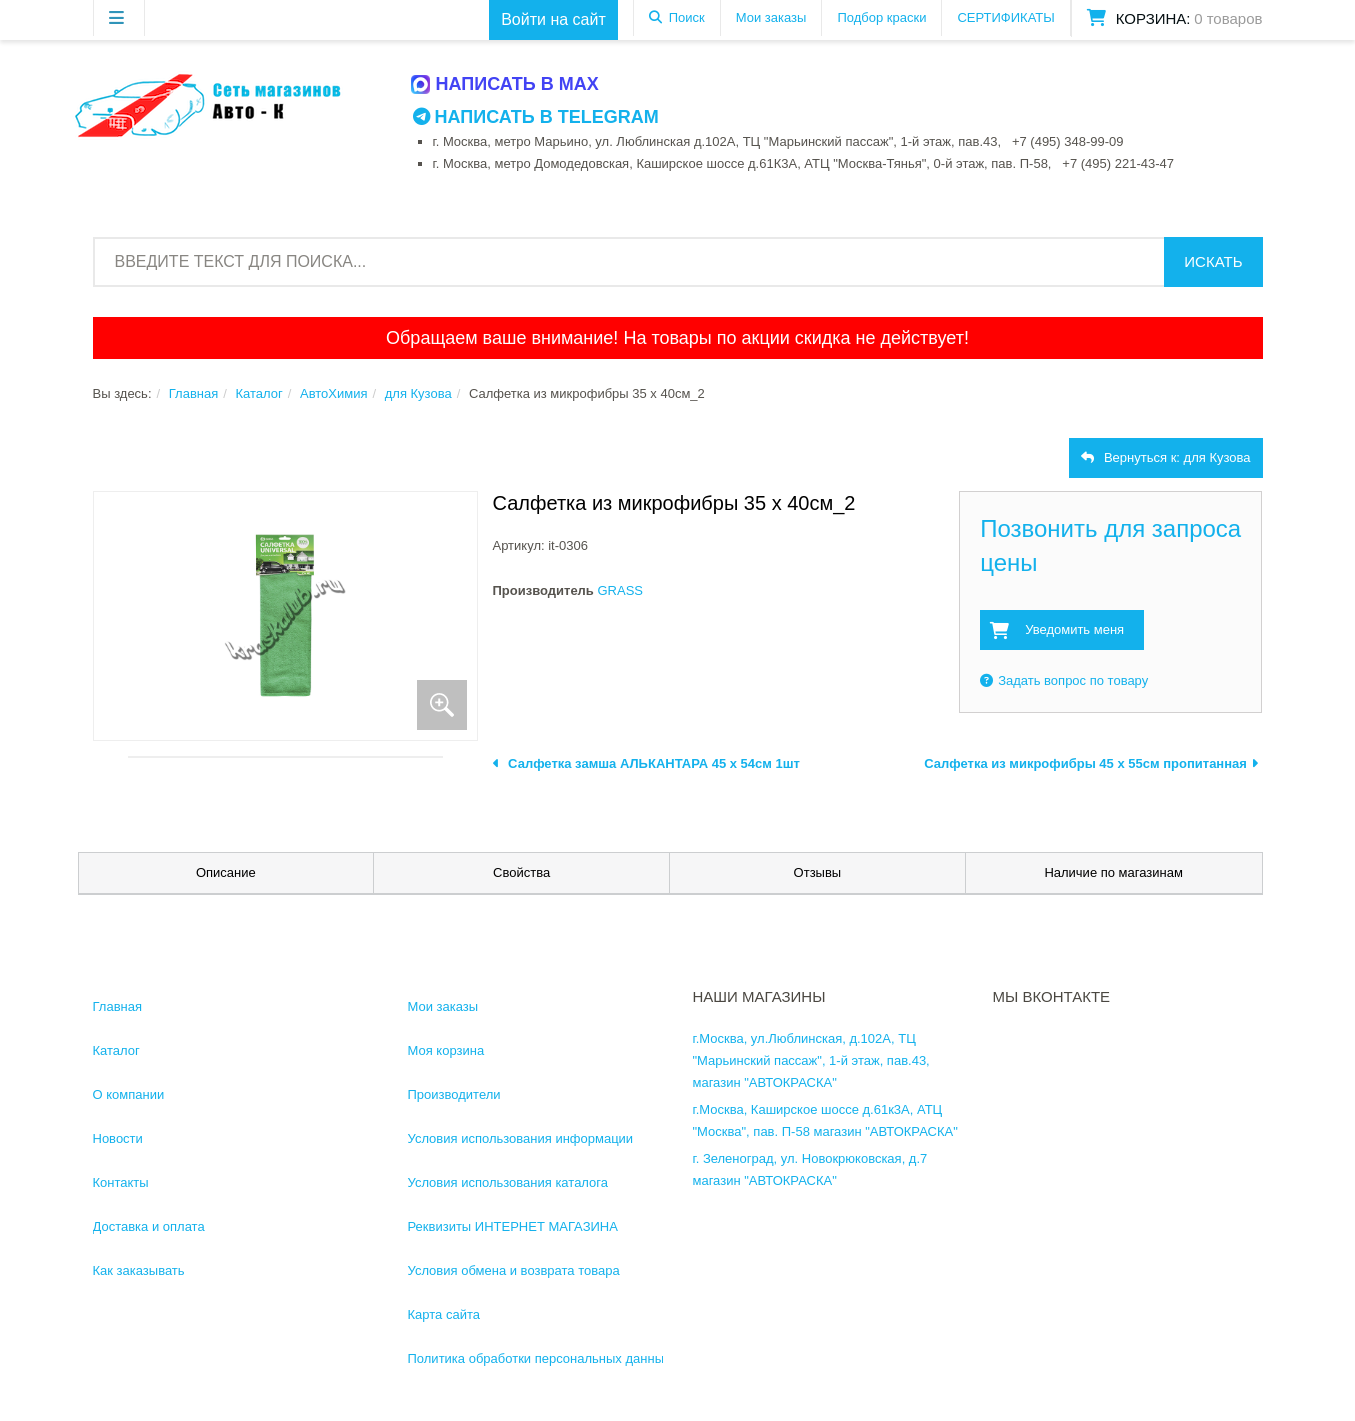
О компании (129, 1094)
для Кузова (418, 393)
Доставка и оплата (149, 1226)
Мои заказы (771, 17)
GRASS (620, 590)
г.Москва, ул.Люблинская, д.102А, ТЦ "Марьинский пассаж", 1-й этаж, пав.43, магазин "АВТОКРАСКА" (811, 1060)
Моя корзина (446, 1050)
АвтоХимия (334, 393)
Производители (454, 1094)
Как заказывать (139, 1270)
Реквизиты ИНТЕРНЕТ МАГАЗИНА (513, 1226)
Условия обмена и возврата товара (514, 1270)
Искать (1213, 261)
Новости (118, 1138)
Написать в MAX (506, 84)
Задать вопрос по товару (1064, 680)
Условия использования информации (521, 1138)
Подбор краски (881, 17)
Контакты (121, 1182)
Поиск (687, 17)
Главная (193, 393)
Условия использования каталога (508, 1182)
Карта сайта (444, 1314)
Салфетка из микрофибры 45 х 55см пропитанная (1090, 763)
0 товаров (1228, 18)
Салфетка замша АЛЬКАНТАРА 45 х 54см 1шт (646, 763)
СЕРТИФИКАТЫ (1005, 17)
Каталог (258, 393)
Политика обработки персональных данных (539, 1358)
